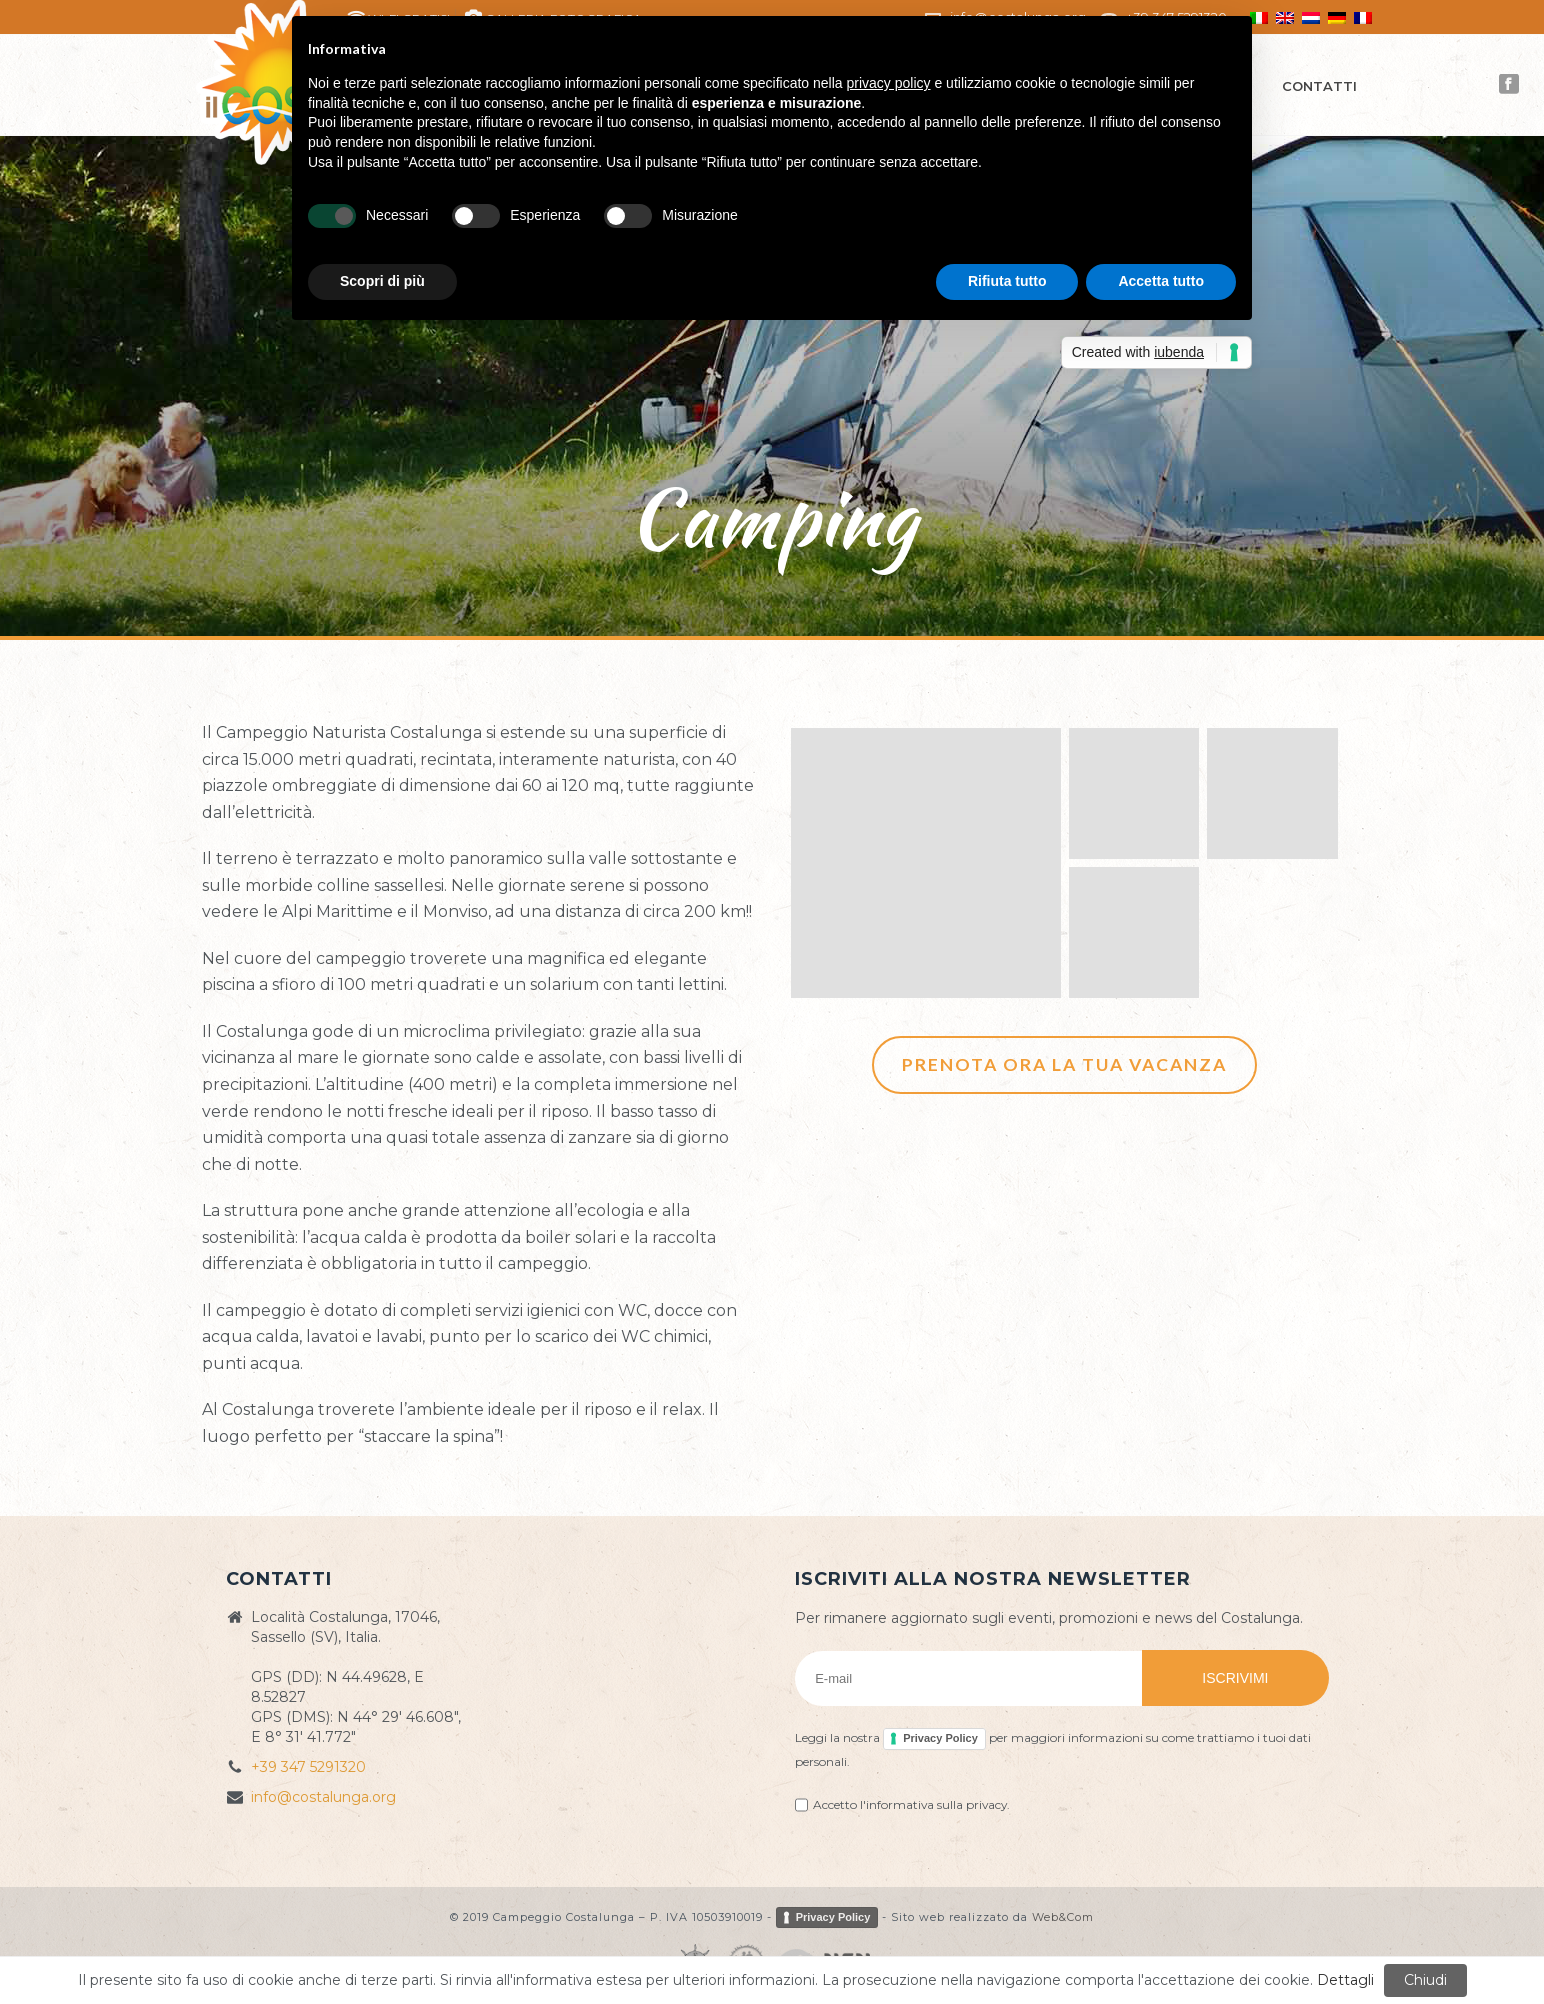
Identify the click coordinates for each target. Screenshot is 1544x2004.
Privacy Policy (940, 1738)
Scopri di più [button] (382, 281)
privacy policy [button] (889, 83)
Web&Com (1063, 1916)
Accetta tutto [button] (1161, 281)
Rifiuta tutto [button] (1007, 281)
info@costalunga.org (323, 1797)
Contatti (1319, 86)
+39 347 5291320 (308, 1767)
